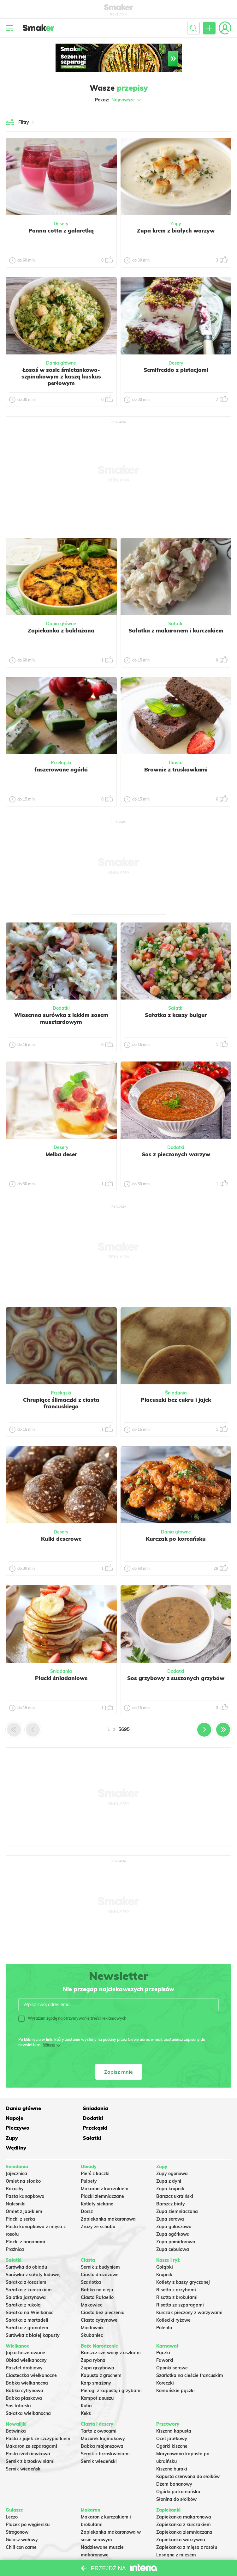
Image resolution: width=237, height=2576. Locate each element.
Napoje (165, 2108)
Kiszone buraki (171, 2449)
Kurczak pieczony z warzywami (189, 2292)
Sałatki (176, 623)
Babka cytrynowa (24, 2371)
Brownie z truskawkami (176, 769)
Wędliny (166, 2128)
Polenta (164, 2308)
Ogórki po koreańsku (178, 2472)
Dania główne (61, 363)
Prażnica (15, 2229)
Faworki (164, 2340)
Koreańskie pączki (175, 2371)
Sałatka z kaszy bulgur (176, 1015)
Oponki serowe (172, 2348)
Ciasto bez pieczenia (103, 2292)
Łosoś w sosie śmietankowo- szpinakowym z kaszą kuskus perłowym (61, 376)
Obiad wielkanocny (26, 2340)
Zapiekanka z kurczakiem (183, 2505)
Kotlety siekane (97, 2184)
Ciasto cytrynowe (99, 2300)
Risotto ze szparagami (180, 2285)
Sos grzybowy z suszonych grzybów (175, 1678)
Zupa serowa (170, 2199)
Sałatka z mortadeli (27, 2300)
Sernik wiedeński (24, 2449)
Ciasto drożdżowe (100, 2255)
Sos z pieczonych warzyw (176, 1154)
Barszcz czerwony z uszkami (111, 2333)
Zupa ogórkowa (173, 2214)
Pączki (163, 2333)
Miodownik (92, 2308)
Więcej (49, 2044)
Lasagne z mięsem (176, 2535)
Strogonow (17, 2512)
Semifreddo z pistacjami (176, 369)
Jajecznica (16, 2153)
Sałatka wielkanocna (28, 2394)
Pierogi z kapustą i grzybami (111, 2371)
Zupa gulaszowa (174, 2207)
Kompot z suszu (97, 2378)
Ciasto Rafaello (97, 2277)
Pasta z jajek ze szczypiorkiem (38, 2419)
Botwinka (16, 2411)
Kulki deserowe (61, 1538)
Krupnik (164, 2255)
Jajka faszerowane (25, 2333)
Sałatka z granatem (27, 2308)
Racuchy (15, 2169)
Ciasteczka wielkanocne (31, 2356)
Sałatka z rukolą (23, 2285)
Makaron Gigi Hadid (102, 2558)
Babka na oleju (97, 2270)
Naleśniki (16, 2184)
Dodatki (61, 1008)
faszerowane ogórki (61, 769)
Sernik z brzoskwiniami (30, 2442)
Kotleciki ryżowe (173, 2300)
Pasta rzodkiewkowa (28, 2434)
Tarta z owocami (98, 2411)
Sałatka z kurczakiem (29, 2270)
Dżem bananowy (174, 2464)
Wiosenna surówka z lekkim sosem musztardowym (61, 1018)
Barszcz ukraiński (174, 2176)
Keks (86, 2394)
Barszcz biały (170, 2184)
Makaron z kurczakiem (104, 2169)
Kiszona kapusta (173, 2411)
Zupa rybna (93, 2340)
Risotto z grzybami (176, 2270)
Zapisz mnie (118, 2072)
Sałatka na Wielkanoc (29, 2292)
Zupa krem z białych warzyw (176, 230)
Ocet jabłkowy (171, 2419)
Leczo (12, 2497)
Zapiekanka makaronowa (108, 2199)
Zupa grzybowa (97, 2348)
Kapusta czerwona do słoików (188, 2457)
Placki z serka (20, 2199)
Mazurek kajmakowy (103, 2419)
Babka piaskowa (24, 2378)
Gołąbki (164, 2247)
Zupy (175, 224)
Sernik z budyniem (100, 2247)
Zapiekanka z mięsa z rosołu (186, 2528)
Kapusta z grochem (101, 2356)
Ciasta (176, 762)
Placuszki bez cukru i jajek (176, 1399)
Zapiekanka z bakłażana (61, 630)
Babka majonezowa (102, 2426)
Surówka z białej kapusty (33, 2315)
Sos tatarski (18, 2386)
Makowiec (91, 2285)
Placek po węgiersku (28, 2505)
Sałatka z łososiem (26, 2262)
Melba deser (61, 1154)
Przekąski (61, 762)
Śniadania (176, 1393)
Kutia (86, 2386)
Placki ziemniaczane (102, 2176)
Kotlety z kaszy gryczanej (183, 2262)
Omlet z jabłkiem (24, 2191)
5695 (124, 1729)
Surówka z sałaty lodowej (33, 2255)
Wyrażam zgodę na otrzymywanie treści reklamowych (72, 2018)
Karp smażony (96, 2363)
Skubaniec (92, 2315)
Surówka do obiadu (26, 2247)
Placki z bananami (25, 2222)
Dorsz (87, 2191)
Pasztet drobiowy (24, 2348)
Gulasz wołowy (22, 2520)
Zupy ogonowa (172, 2153)
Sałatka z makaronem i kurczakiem (175, 630)
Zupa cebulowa (172, 2229)
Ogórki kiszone (171, 2426)
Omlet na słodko (23, 2161)
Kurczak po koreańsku (176, 1538)
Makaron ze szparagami (31, 2426)
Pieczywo (92, 2118)
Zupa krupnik (170, 2169)
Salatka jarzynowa (26, 2277)
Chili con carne (21, 2528)
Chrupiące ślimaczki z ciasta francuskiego (61, 1403)
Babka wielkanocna (27, 2363)
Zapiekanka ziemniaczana (184, 2512)
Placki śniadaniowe (61, 1678)
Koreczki (165, 2363)
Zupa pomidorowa (175, 2222)
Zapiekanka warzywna (180, 2520)
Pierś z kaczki (95, 2153)
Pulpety (89, 2161)
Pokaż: (118, 100)
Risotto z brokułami (177, 2277)
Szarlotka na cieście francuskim (189, 2356)
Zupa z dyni (168, 2161)
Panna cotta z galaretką (61, 230)
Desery (61, 224)
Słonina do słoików (176, 2479)
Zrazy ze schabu (98, 2207)
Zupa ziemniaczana (177, 2191)
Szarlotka (91, 2262)
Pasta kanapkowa (25, 2176)
